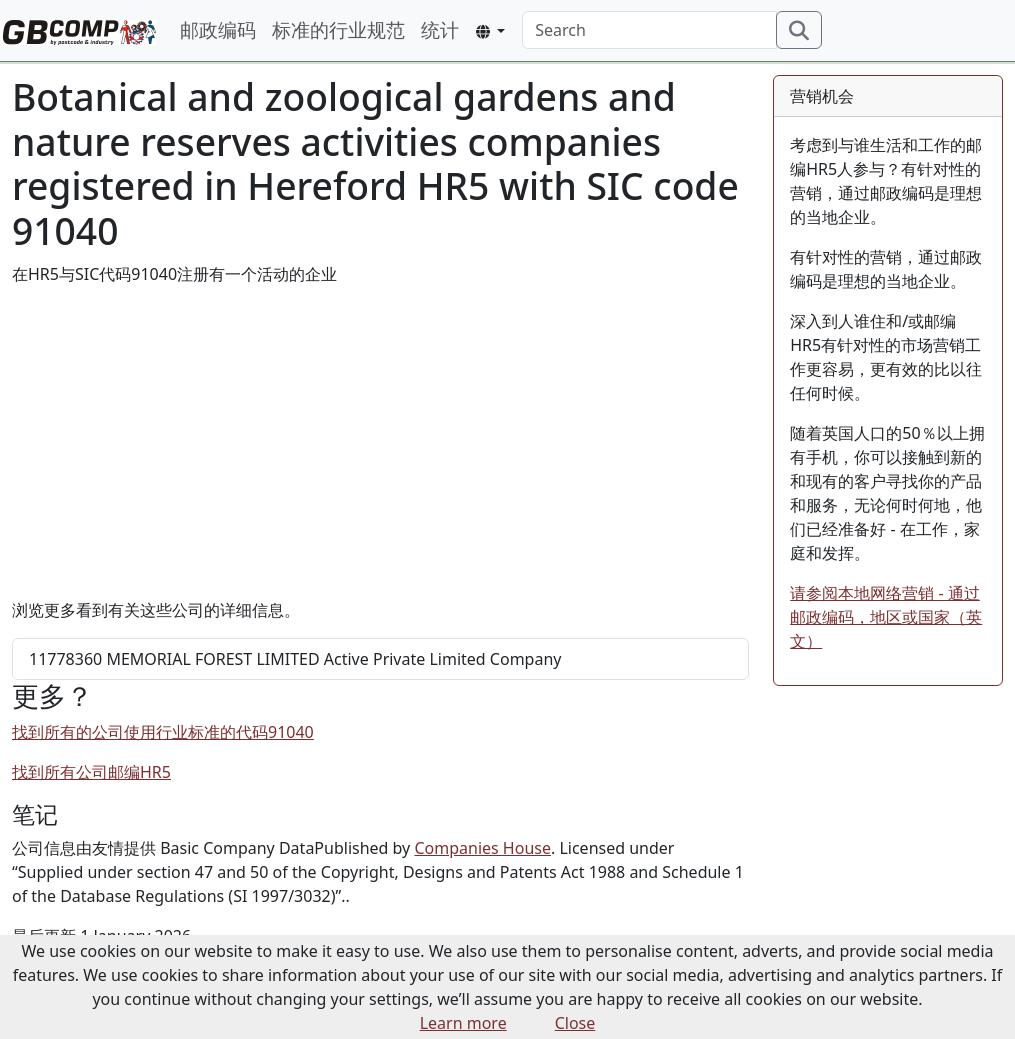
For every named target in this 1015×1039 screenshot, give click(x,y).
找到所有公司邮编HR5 (91, 772)
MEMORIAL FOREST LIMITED (295, 659)
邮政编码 (218, 29)
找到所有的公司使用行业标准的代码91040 (163, 732)
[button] (490, 31)
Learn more (463, 1023)
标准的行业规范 (338, 29)
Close (575, 1023)
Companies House (482, 848)
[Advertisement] (380, 442)
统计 (440, 29)
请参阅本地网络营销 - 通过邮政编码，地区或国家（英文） (886, 617)
